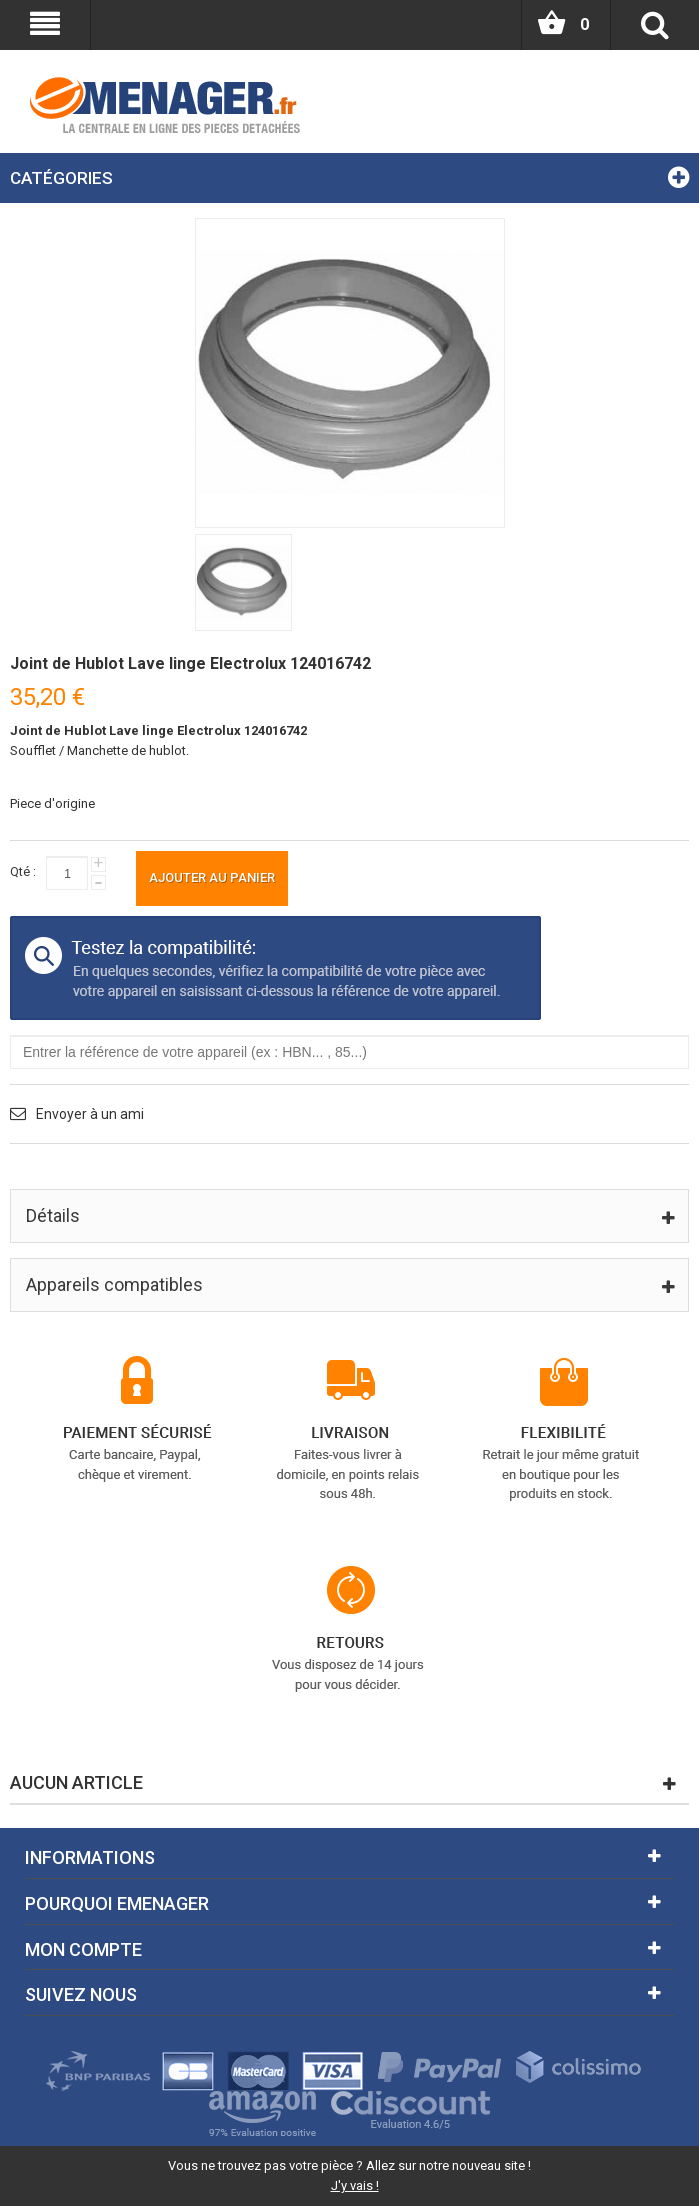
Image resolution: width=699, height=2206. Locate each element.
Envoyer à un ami (90, 1114)
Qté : (23, 871)
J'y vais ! (355, 2185)
